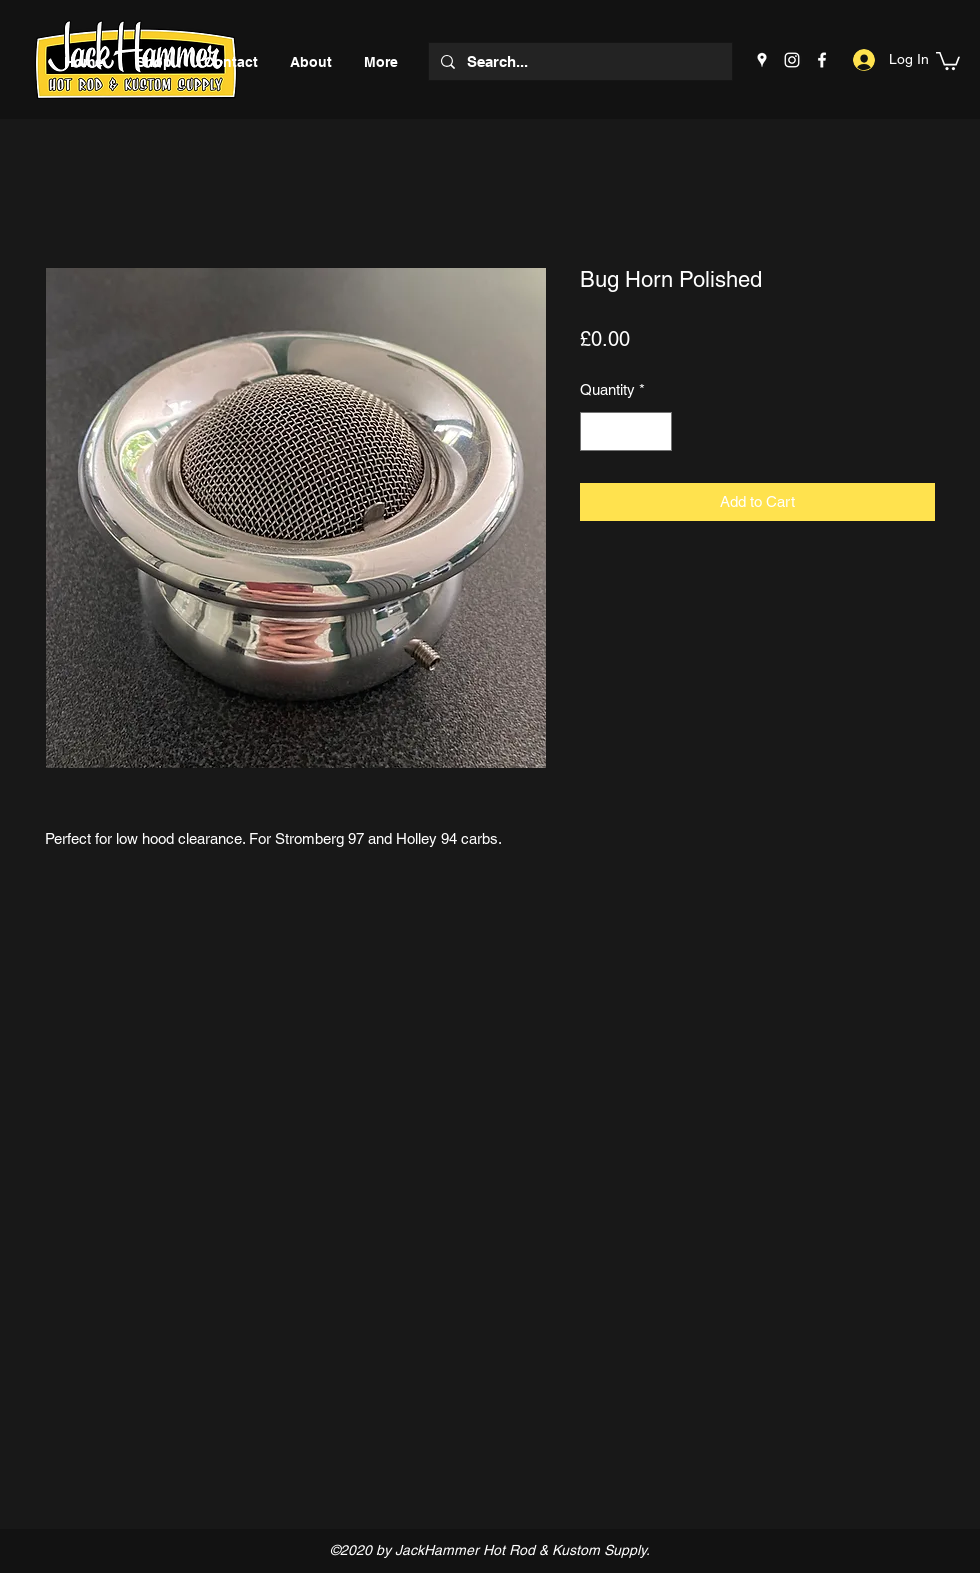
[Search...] (578, 61)
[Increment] (656, 431)
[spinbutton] (626, 431)
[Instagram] (792, 60)
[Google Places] (762, 60)
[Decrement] (596, 431)
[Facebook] (822, 60)
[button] (948, 60)
